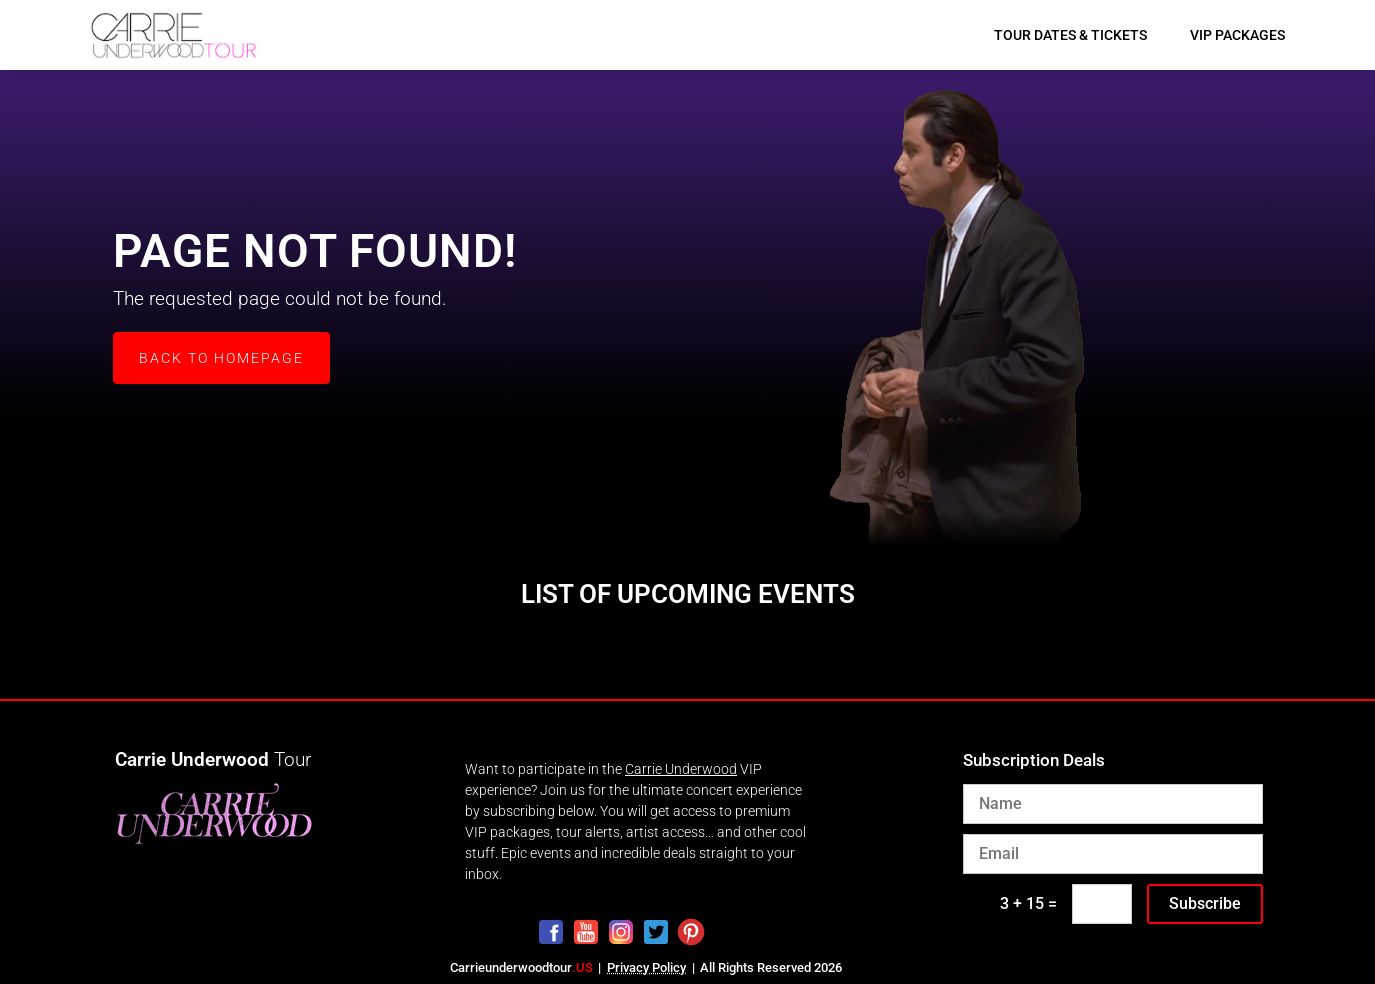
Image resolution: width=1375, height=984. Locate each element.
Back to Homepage (221, 358)
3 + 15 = (1028, 903)
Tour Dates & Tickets (1070, 35)
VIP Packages (1237, 35)
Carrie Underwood (681, 769)
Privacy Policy (646, 967)
